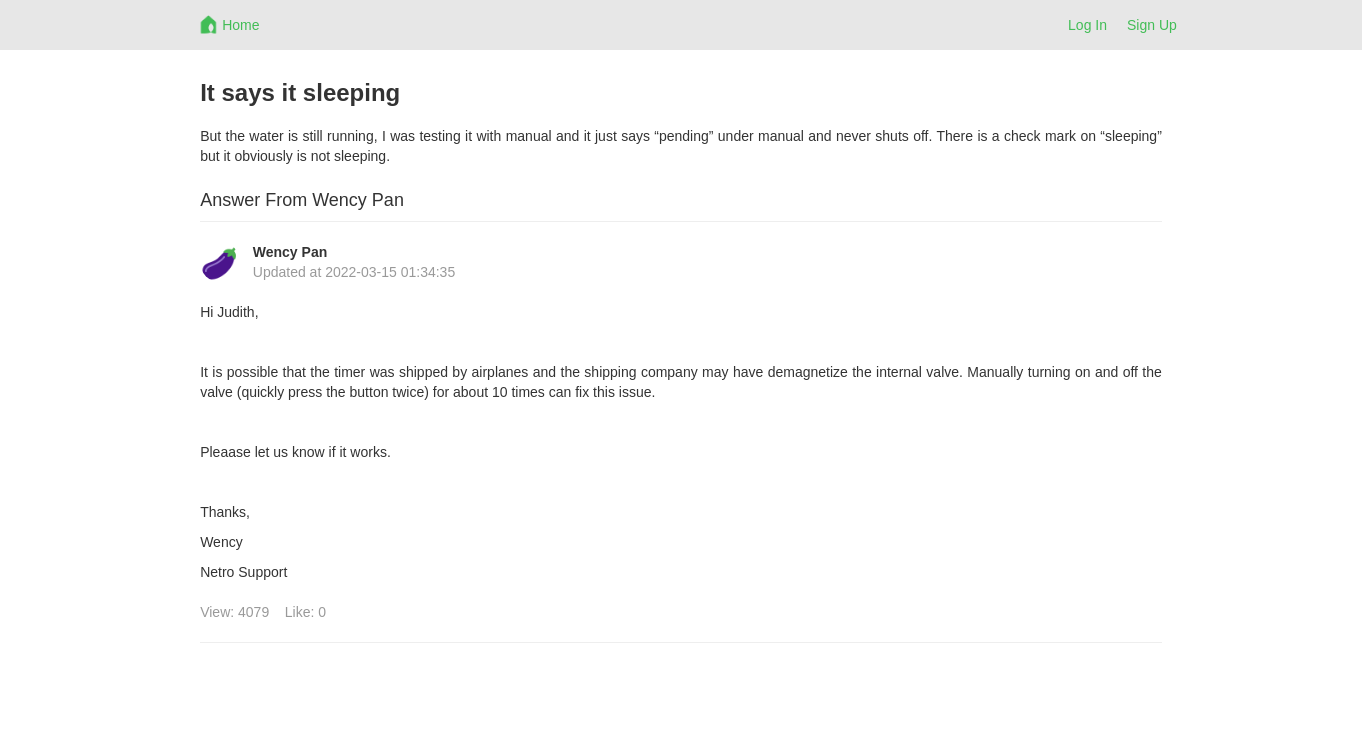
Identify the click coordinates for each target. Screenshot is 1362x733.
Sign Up (1152, 25)
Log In (1087, 25)
